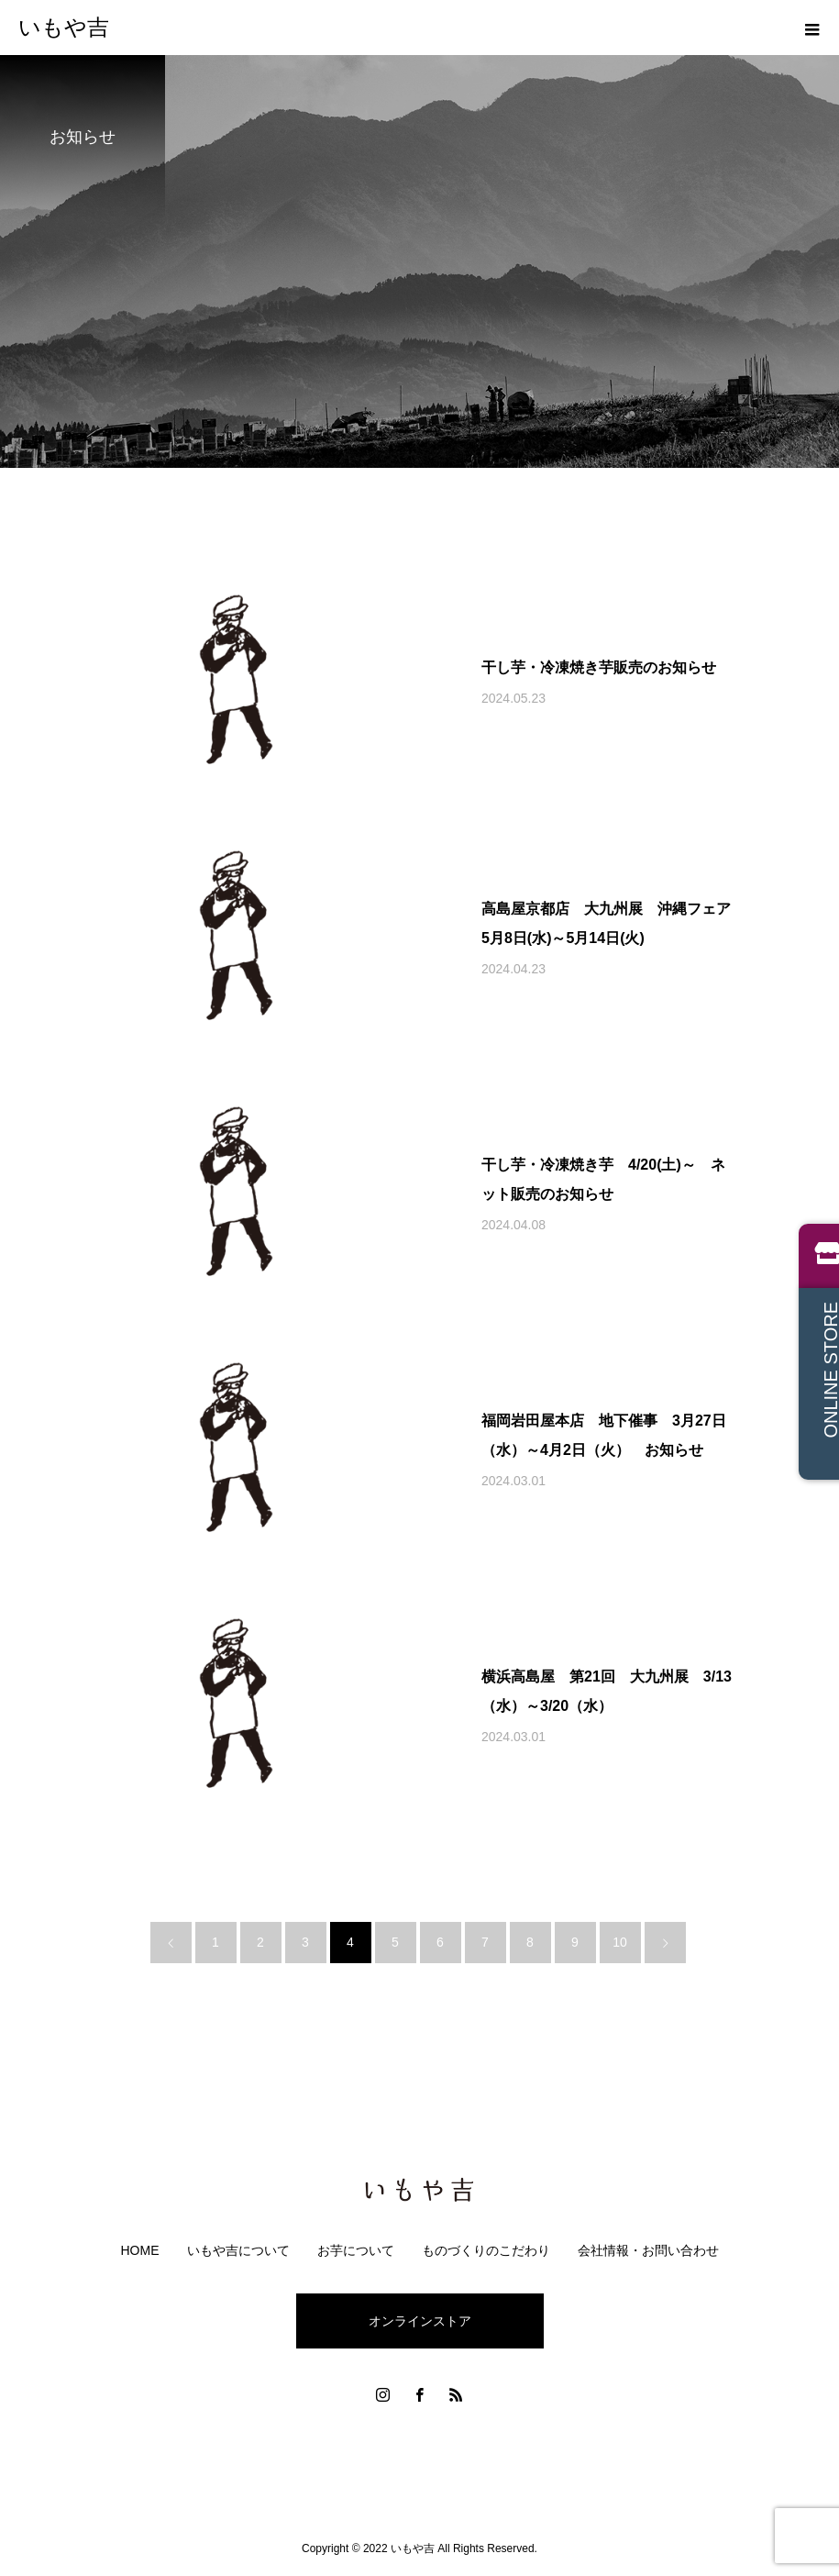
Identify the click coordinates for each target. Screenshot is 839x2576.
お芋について (355, 2250)
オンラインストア (420, 2321)
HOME (140, 2250)
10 (620, 1942)
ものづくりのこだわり (486, 2250)
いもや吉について (238, 2250)
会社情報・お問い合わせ (648, 2250)
